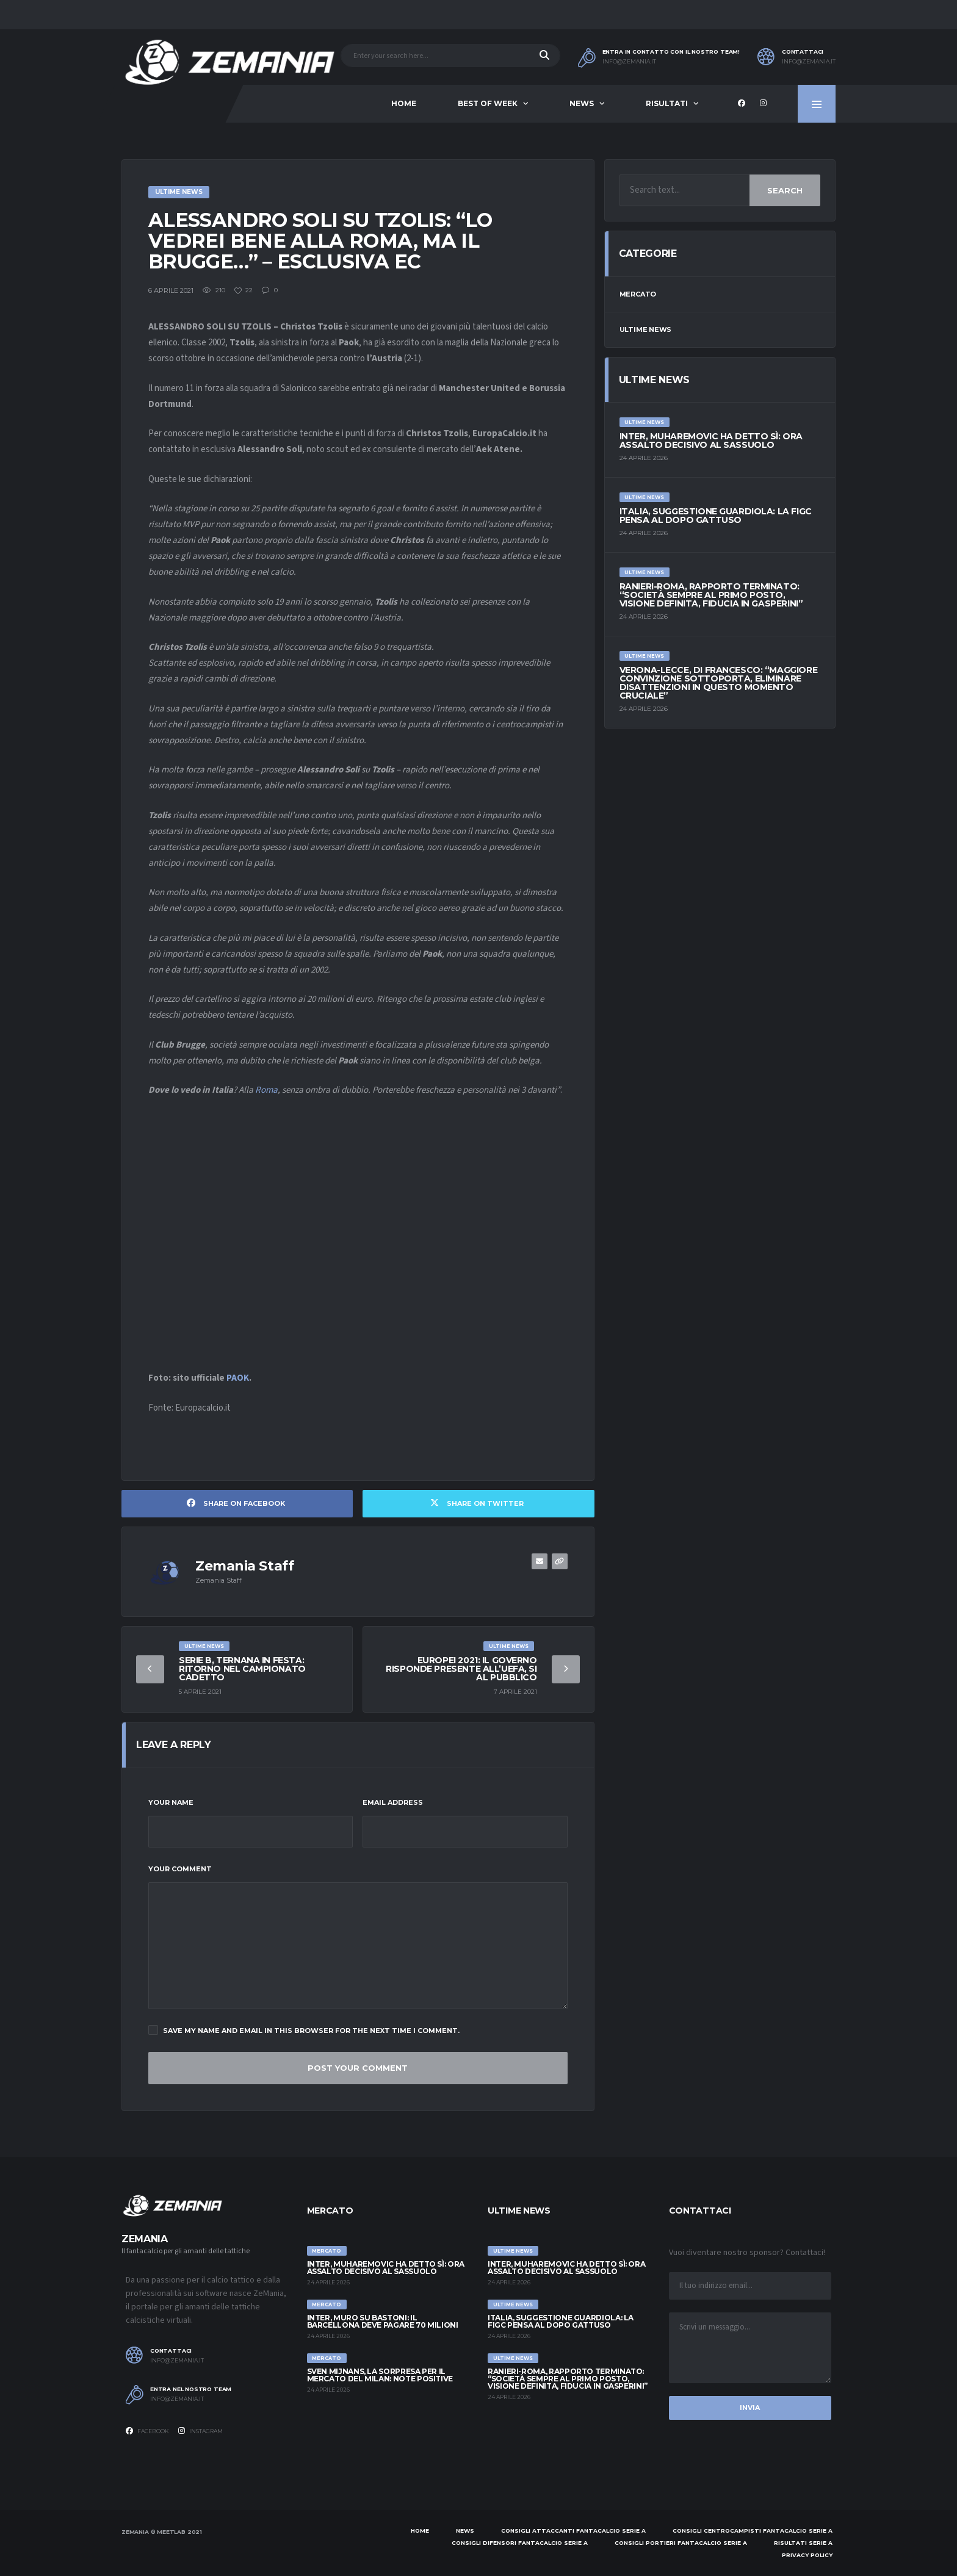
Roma (266, 1090)
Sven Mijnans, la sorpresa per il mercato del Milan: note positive (380, 2375)
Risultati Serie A (803, 2542)
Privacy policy (807, 2555)
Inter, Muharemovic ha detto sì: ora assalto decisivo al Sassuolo (711, 440)
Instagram (200, 2430)
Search (785, 190)
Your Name (170, 1802)
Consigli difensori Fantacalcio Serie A (520, 2542)
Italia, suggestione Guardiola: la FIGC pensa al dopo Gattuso (715, 515)
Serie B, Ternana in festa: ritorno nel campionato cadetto (242, 1669)
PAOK (237, 1378)
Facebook (147, 2430)
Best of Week (488, 103)
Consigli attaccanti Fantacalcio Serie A (573, 2530)
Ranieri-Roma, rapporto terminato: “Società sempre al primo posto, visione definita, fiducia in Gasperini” (711, 595)
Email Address (393, 1802)
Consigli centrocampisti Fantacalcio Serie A (752, 2530)
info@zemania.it (629, 62)
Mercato (637, 294)
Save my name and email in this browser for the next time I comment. (304, 2030)
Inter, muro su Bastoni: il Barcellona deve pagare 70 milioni (382, 2321)
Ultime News (645, 329)
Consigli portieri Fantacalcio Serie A (681, 2542)
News (581, 103)
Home (403, 103)
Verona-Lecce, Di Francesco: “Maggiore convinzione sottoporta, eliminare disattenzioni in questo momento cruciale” (718, 682)
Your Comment (180, 1869)
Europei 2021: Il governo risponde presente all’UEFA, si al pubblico (461, 1669)
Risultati (667, 103)
